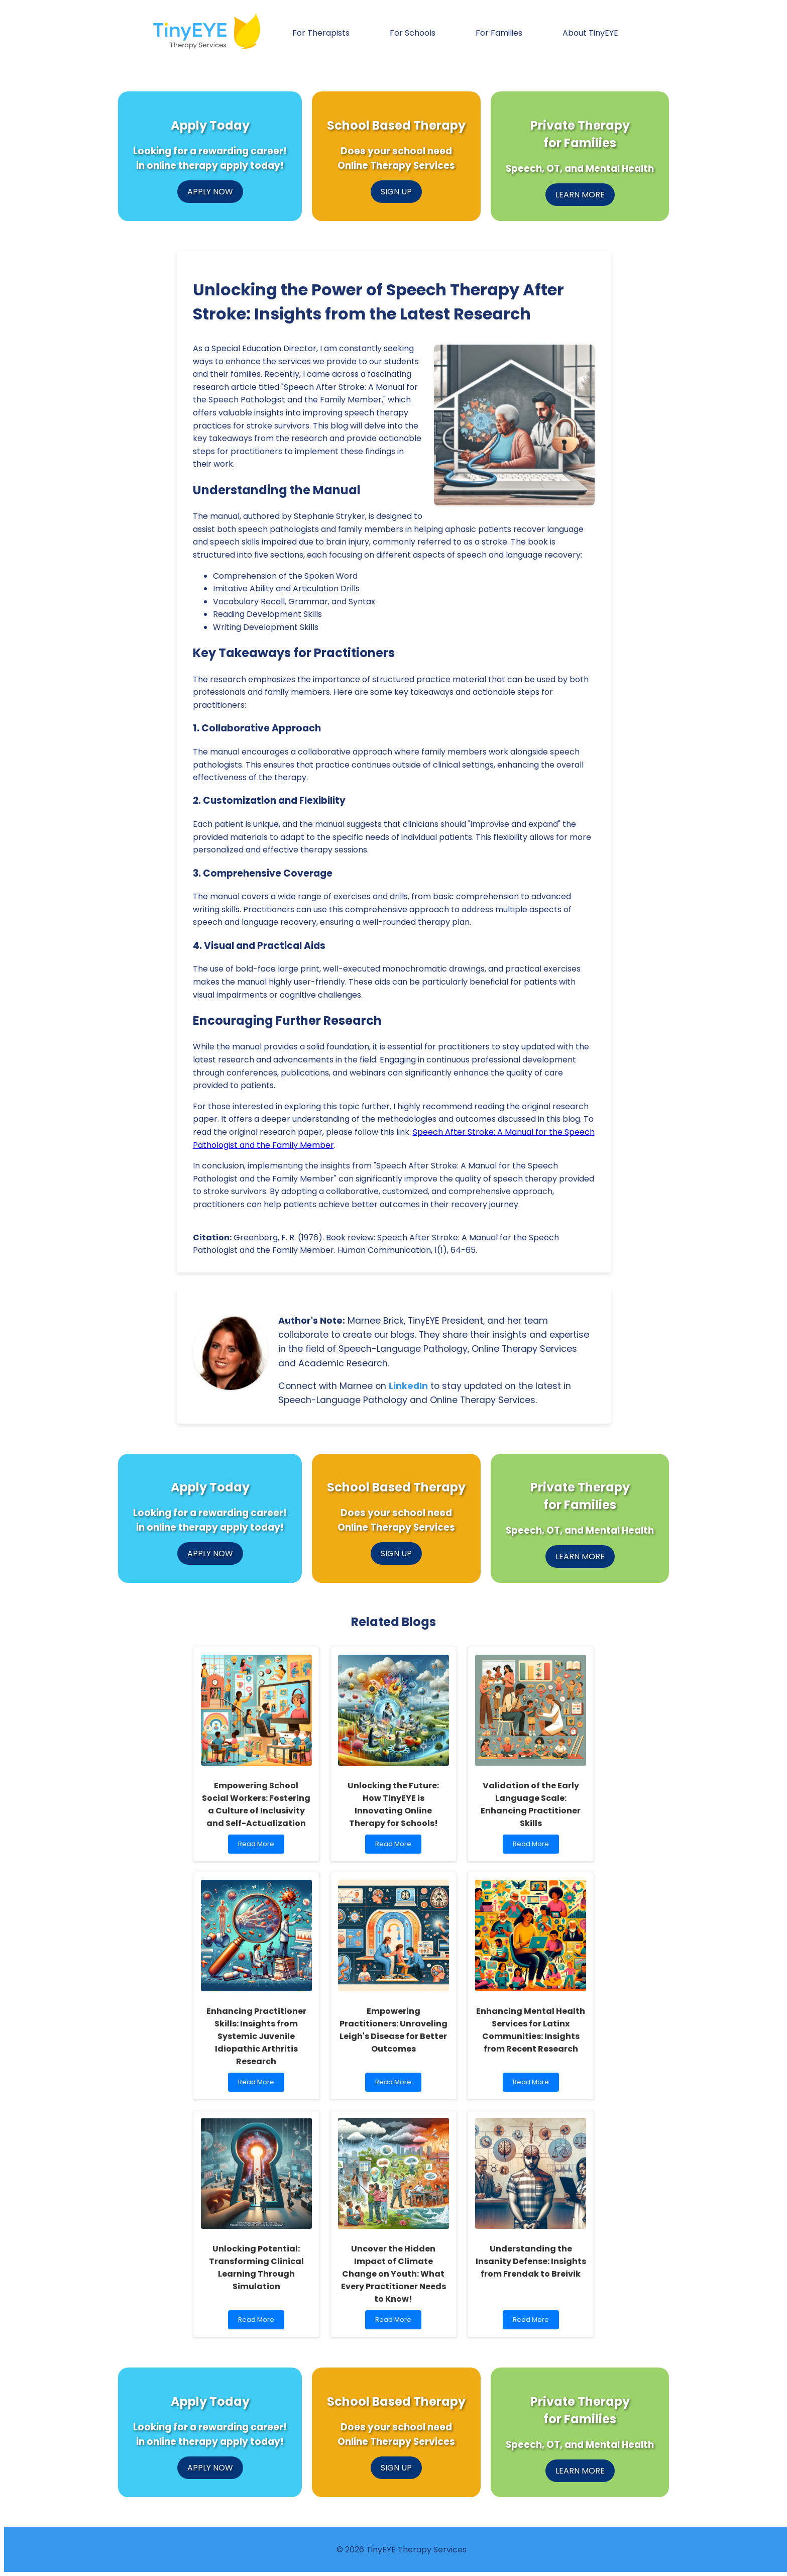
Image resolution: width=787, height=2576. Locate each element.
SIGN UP (396, 191)
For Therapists (321, 33)
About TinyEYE (590, 33)
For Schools (412, 33)
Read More (258, 1846)
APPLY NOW (210, 191)
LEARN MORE (580, 194)
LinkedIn (408, 1386)
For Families (499, 33)
